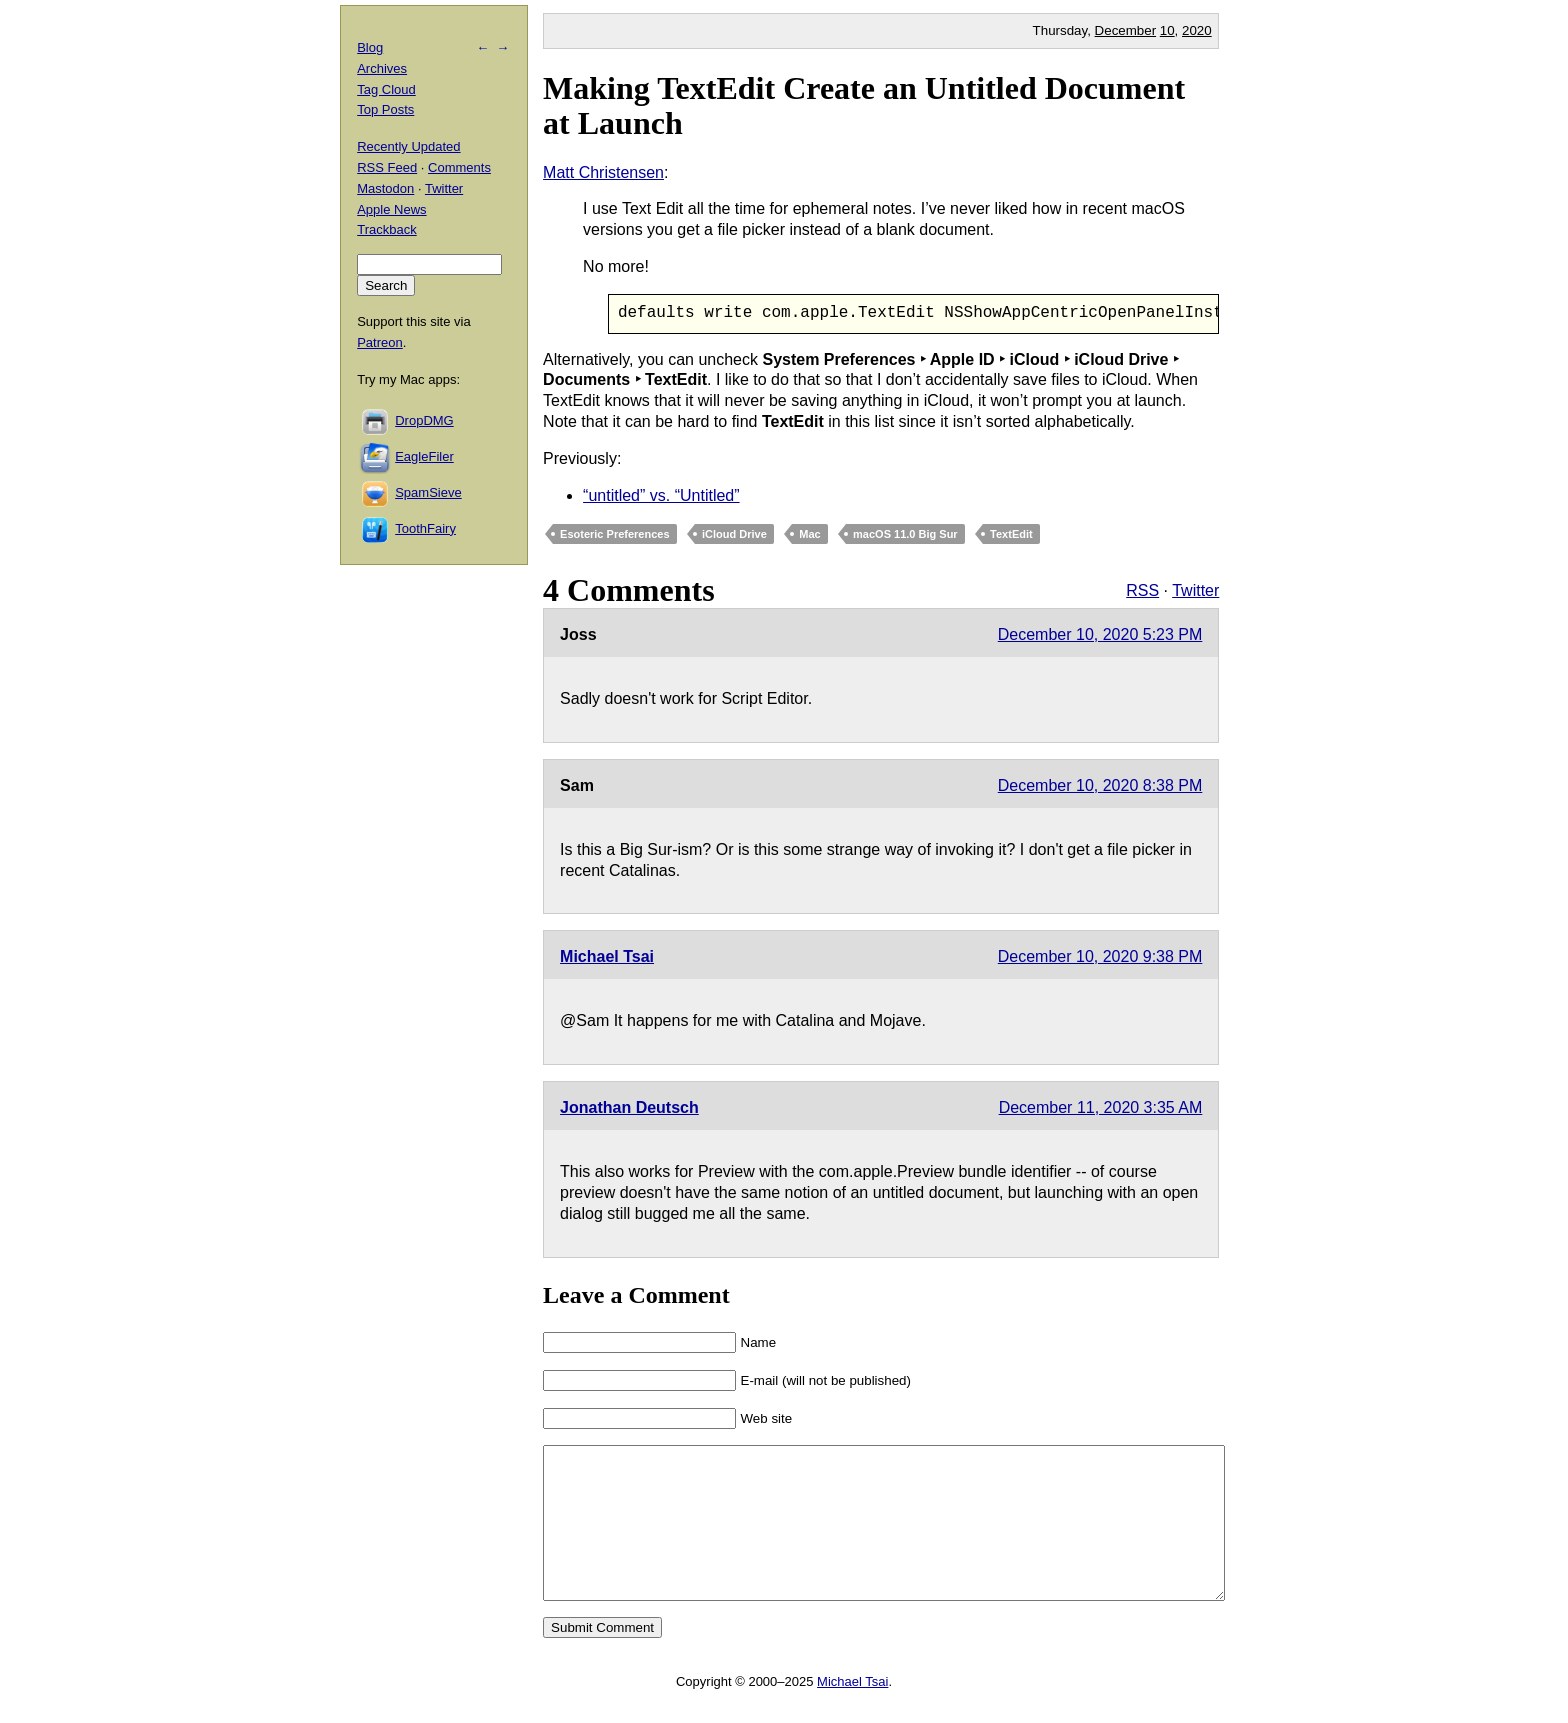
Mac (809, 535)
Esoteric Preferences (614, 535)
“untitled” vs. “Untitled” (661, 495)
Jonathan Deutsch (629, 1108)
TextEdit (1011, 535)
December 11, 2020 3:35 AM (1101, 1108)
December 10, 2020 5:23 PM (1100, 634)
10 (1167, 30)
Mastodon (385, 188)
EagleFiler (424, 456)
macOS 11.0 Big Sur (905, 535)
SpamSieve (428, 492)
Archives (382, 68)
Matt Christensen (603, 172)
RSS (1142, 590)
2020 (1197, 30)
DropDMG (424, 420)
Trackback (386, 229)
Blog (370, 47)
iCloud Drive (734, 535)
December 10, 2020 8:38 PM (1100, 785)
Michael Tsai (607, 957)
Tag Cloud (386, 89)
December (1125, 30)
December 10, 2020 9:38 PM (1100, 957)
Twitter (1195, 590)
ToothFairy (425, 528)
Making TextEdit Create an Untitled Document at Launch (864, 105)
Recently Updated (408, 146)
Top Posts (385, 109)
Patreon (380, 342)
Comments (459, 167)
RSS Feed (387, 167)
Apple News (391, 209)
